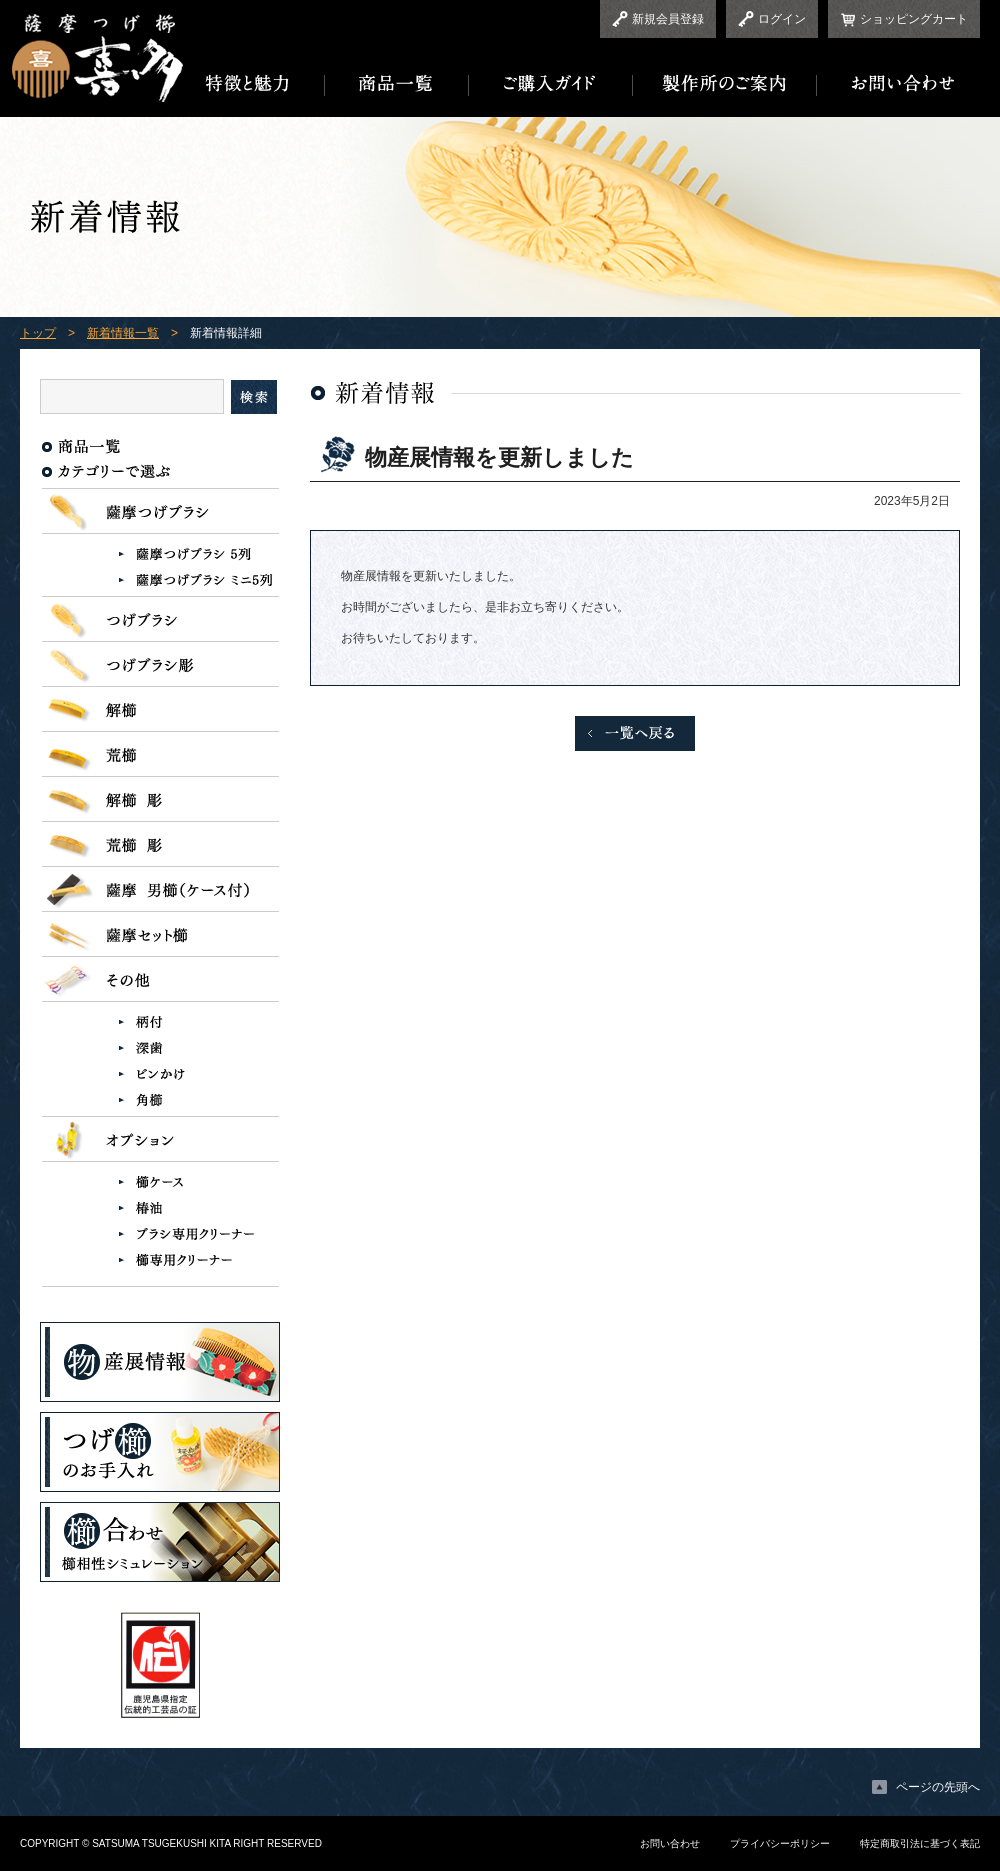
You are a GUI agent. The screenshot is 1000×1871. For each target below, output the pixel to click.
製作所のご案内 (725, 84)
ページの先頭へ (938, 1787)
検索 (254, 397)
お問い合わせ (898, 84)
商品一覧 (397, 84)
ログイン (782, 19)
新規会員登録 (668, 19)
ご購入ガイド (551, 84)
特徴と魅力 (254, 84)
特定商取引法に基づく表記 (920, 1843)
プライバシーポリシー (780, 1843)
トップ (38, 333)
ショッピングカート (914, 19)
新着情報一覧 (123, 333)
